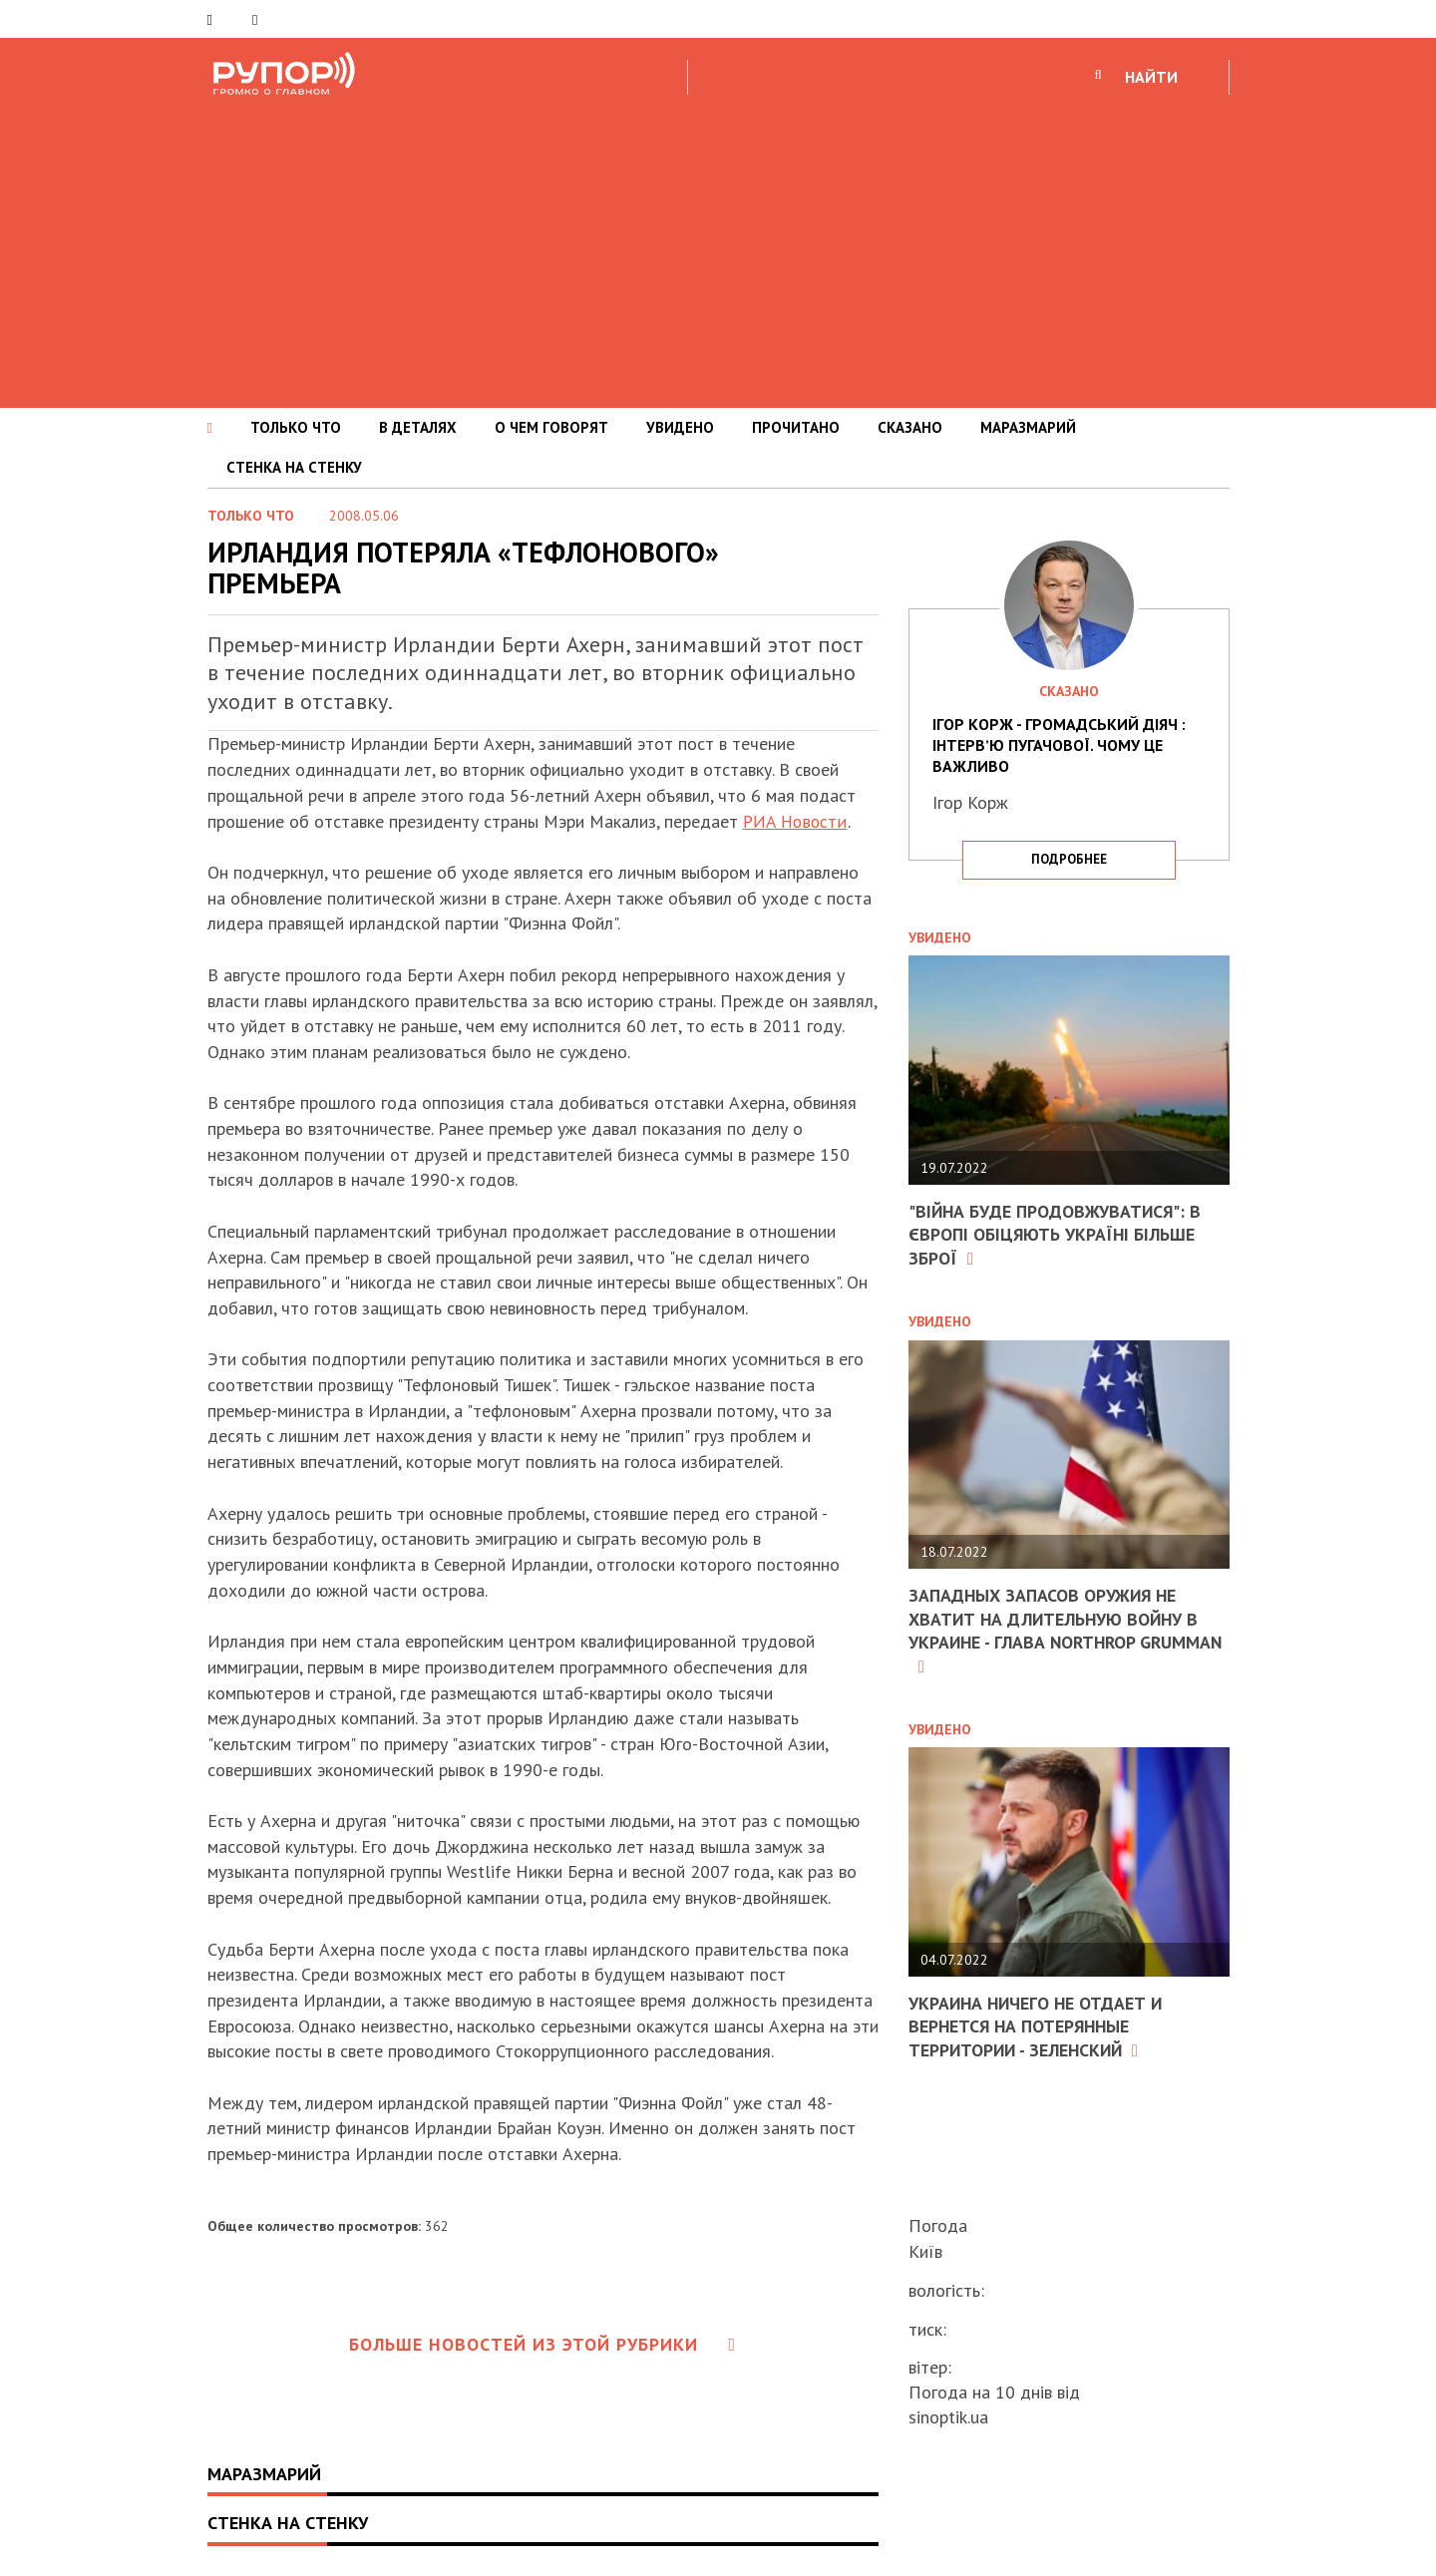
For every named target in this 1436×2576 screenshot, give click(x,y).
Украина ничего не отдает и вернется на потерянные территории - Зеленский (1038, 2026)
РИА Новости (796, 821)
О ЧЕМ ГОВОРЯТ (551, 427)
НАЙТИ (1151, 77)
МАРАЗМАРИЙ (1028, 427)
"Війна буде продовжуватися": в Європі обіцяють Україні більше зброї (1056, 1235)
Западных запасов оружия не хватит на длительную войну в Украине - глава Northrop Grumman (1056, 1630)
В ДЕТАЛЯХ (418, 427)
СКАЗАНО (910, 427)
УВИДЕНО (680, 427)
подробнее (1069, 859)
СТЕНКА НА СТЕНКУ (294, 467)
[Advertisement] (718, 248)
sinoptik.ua (948, 2416)
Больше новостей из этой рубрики (542, 2344)
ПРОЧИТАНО (796, 427)
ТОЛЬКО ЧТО (295, 427)
